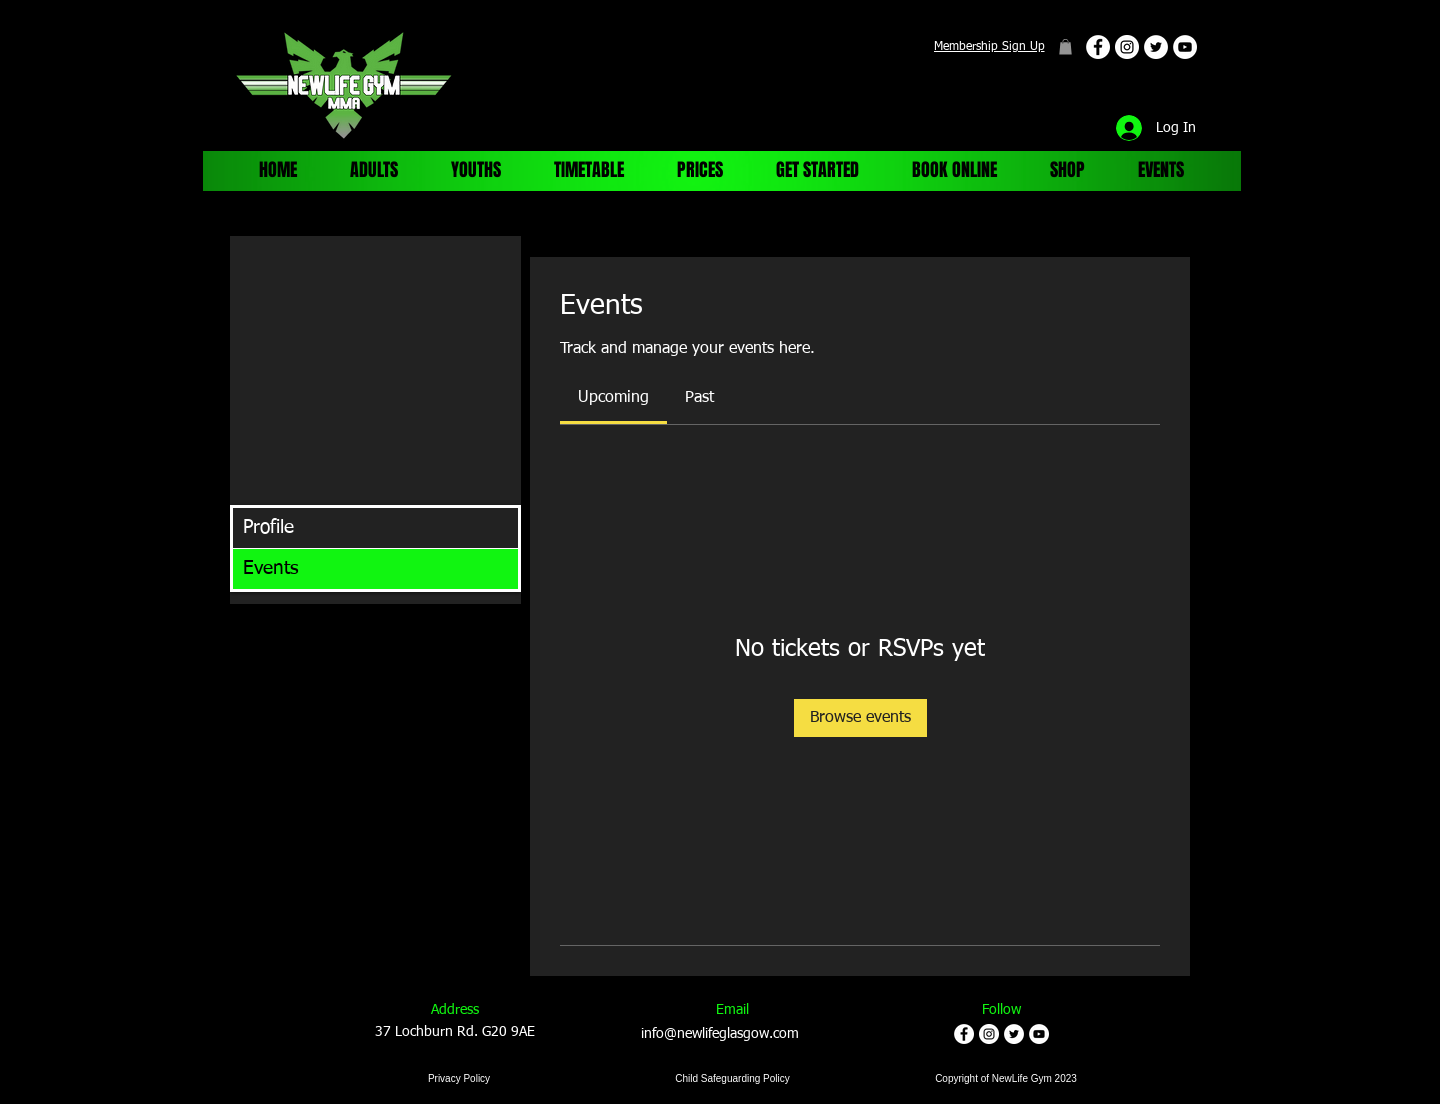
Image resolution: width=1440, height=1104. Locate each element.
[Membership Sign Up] (989, 47)
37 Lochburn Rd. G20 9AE (455, 1032)
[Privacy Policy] (459, 1079)
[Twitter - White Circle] (1156, 47)
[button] (1065, 47)
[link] (613, 398)
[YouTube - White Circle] (1185, 47)
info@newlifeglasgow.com (720, 1034)
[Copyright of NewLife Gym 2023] (1006, 1079)
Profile (268, 527)
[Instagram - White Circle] (1127, 47)
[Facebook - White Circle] (1098, 47)
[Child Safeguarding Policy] (732, 1079)
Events (270, 568)
